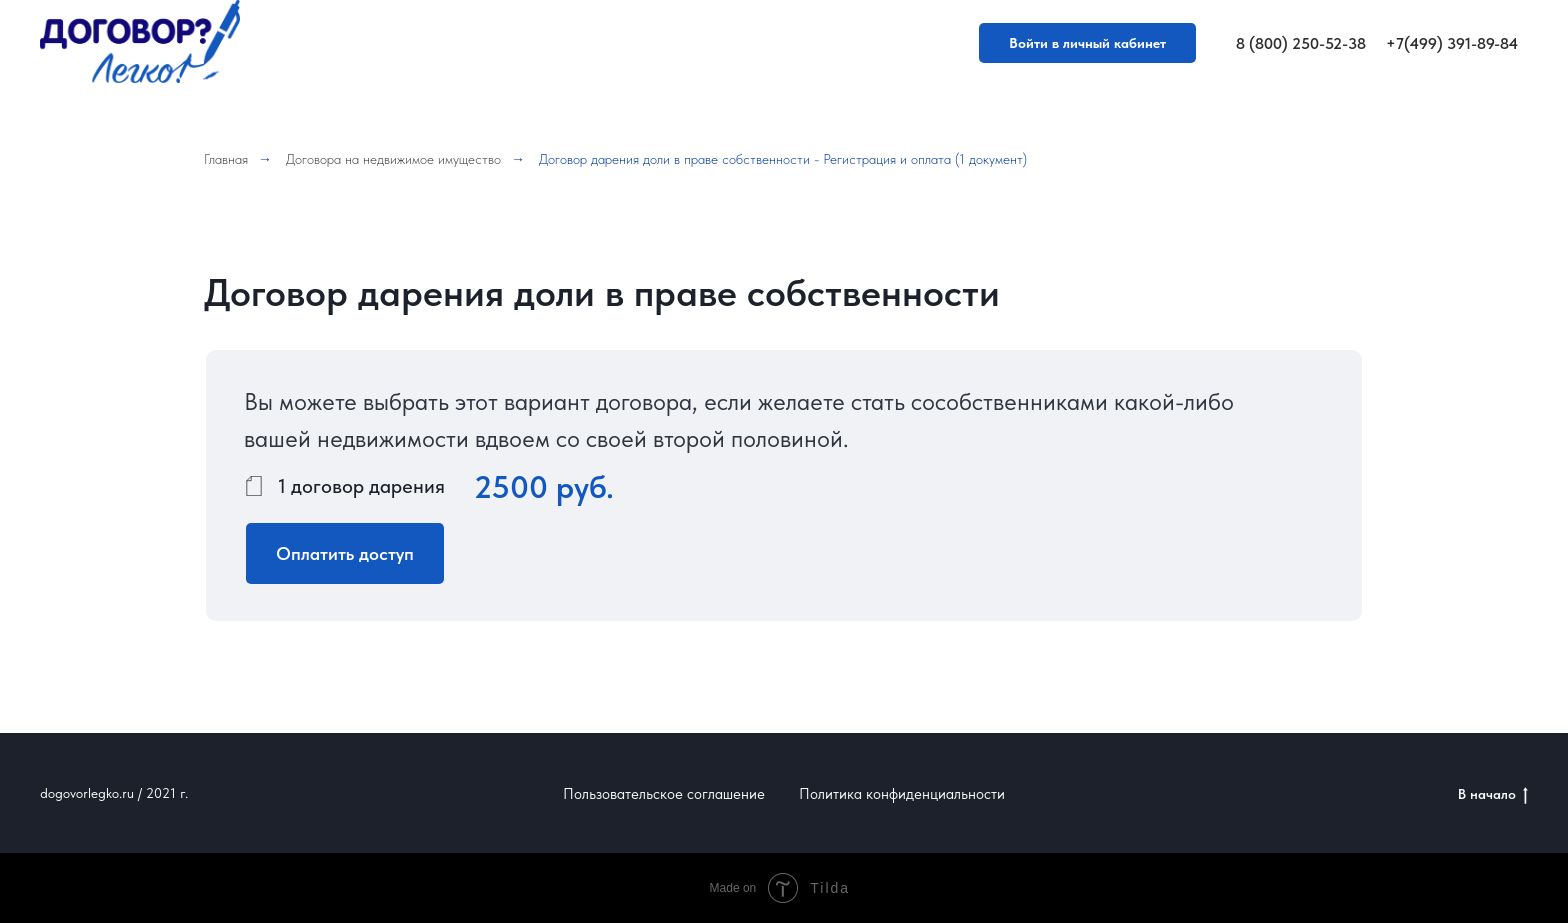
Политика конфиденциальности (902, 794)
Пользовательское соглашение (664, 794)
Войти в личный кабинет (1087, 43)
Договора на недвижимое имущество (393, 159)
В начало (1493, 795)
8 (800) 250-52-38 (1301, 43)
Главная (226, 159)
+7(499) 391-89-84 (1452, 43)
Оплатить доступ (345, 553)
